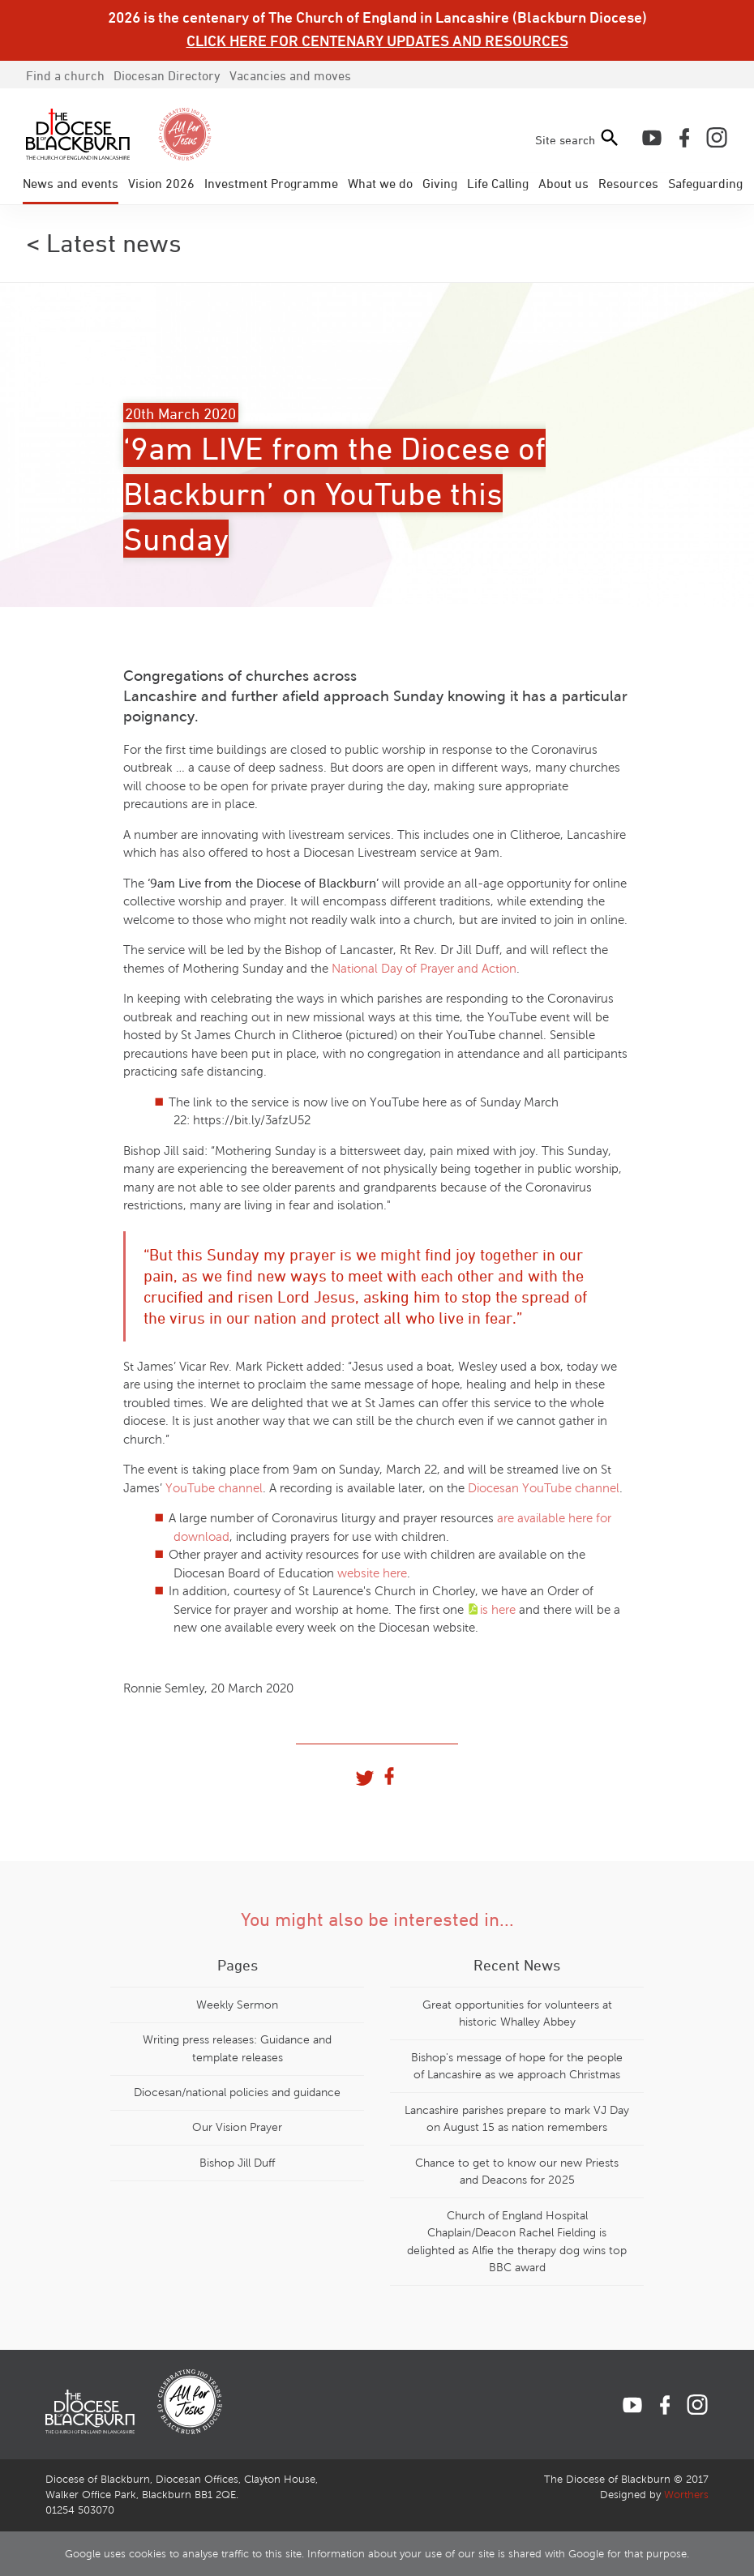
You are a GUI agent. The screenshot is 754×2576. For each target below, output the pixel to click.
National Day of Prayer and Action (424, 968)
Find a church (65, 75)
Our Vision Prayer (237, 2126)
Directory (167, 75)
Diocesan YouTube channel (543, 1488)
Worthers (686, 2495)
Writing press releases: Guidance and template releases (237, 2048)
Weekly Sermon (237, 2004)
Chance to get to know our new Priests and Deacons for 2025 (517, 2171)
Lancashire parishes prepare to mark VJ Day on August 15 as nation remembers (517, 2118)
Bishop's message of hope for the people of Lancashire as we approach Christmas (517, 2066)
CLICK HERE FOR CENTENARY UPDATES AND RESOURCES (377, 40)
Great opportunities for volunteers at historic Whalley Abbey (517, 2013)
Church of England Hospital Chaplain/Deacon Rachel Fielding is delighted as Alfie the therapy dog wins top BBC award (517, 2241)
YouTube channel (214, 1488)
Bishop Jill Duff (237, 2162)
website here (372, 1573)
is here (498, 1609)
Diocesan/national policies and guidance (237, 2092)
